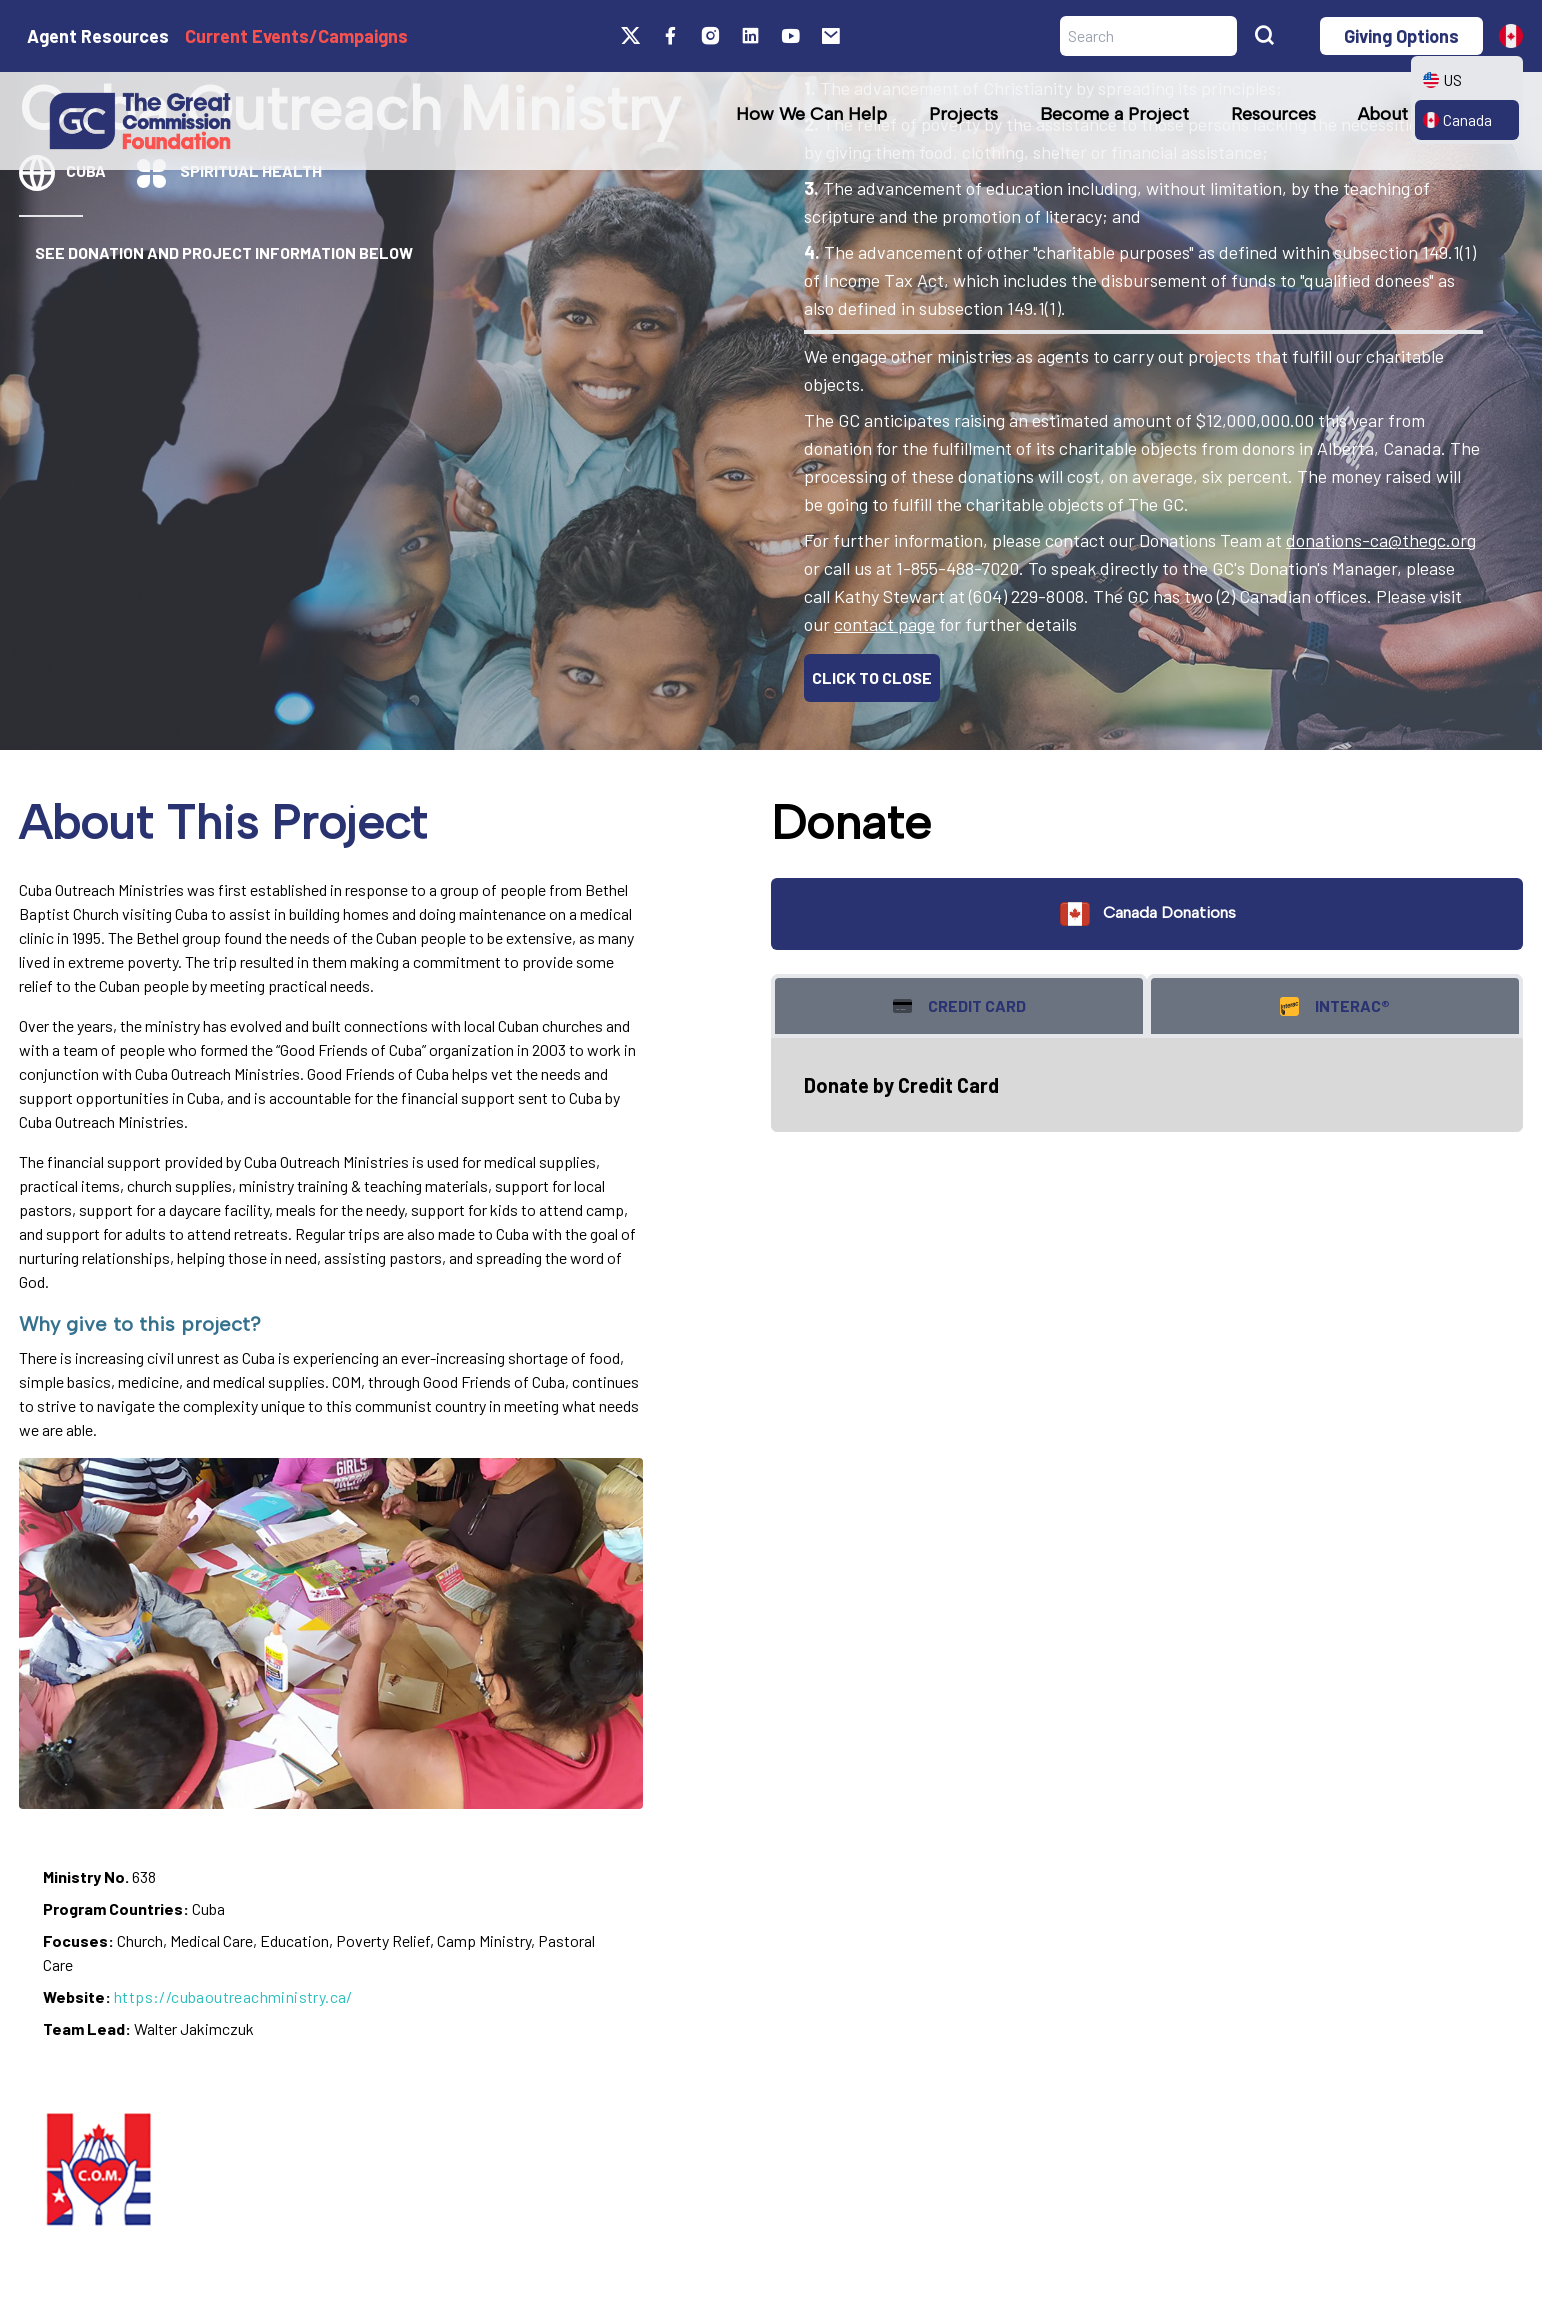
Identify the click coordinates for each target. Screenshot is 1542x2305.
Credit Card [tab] (959, 1006)
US (1442, 79)
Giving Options (1401, 36)
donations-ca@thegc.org (1381, 540)
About (1383, 114)
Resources (1273, 114)
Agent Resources (98, 36)
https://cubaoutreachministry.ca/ (233, 1996)
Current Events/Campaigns (296, 36)
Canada (1457, 119)
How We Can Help (811, 114)
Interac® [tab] (1335, 1006)
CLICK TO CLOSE (872, 677)
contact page (884, 624)
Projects (963, 114)
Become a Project (1114, 114)
